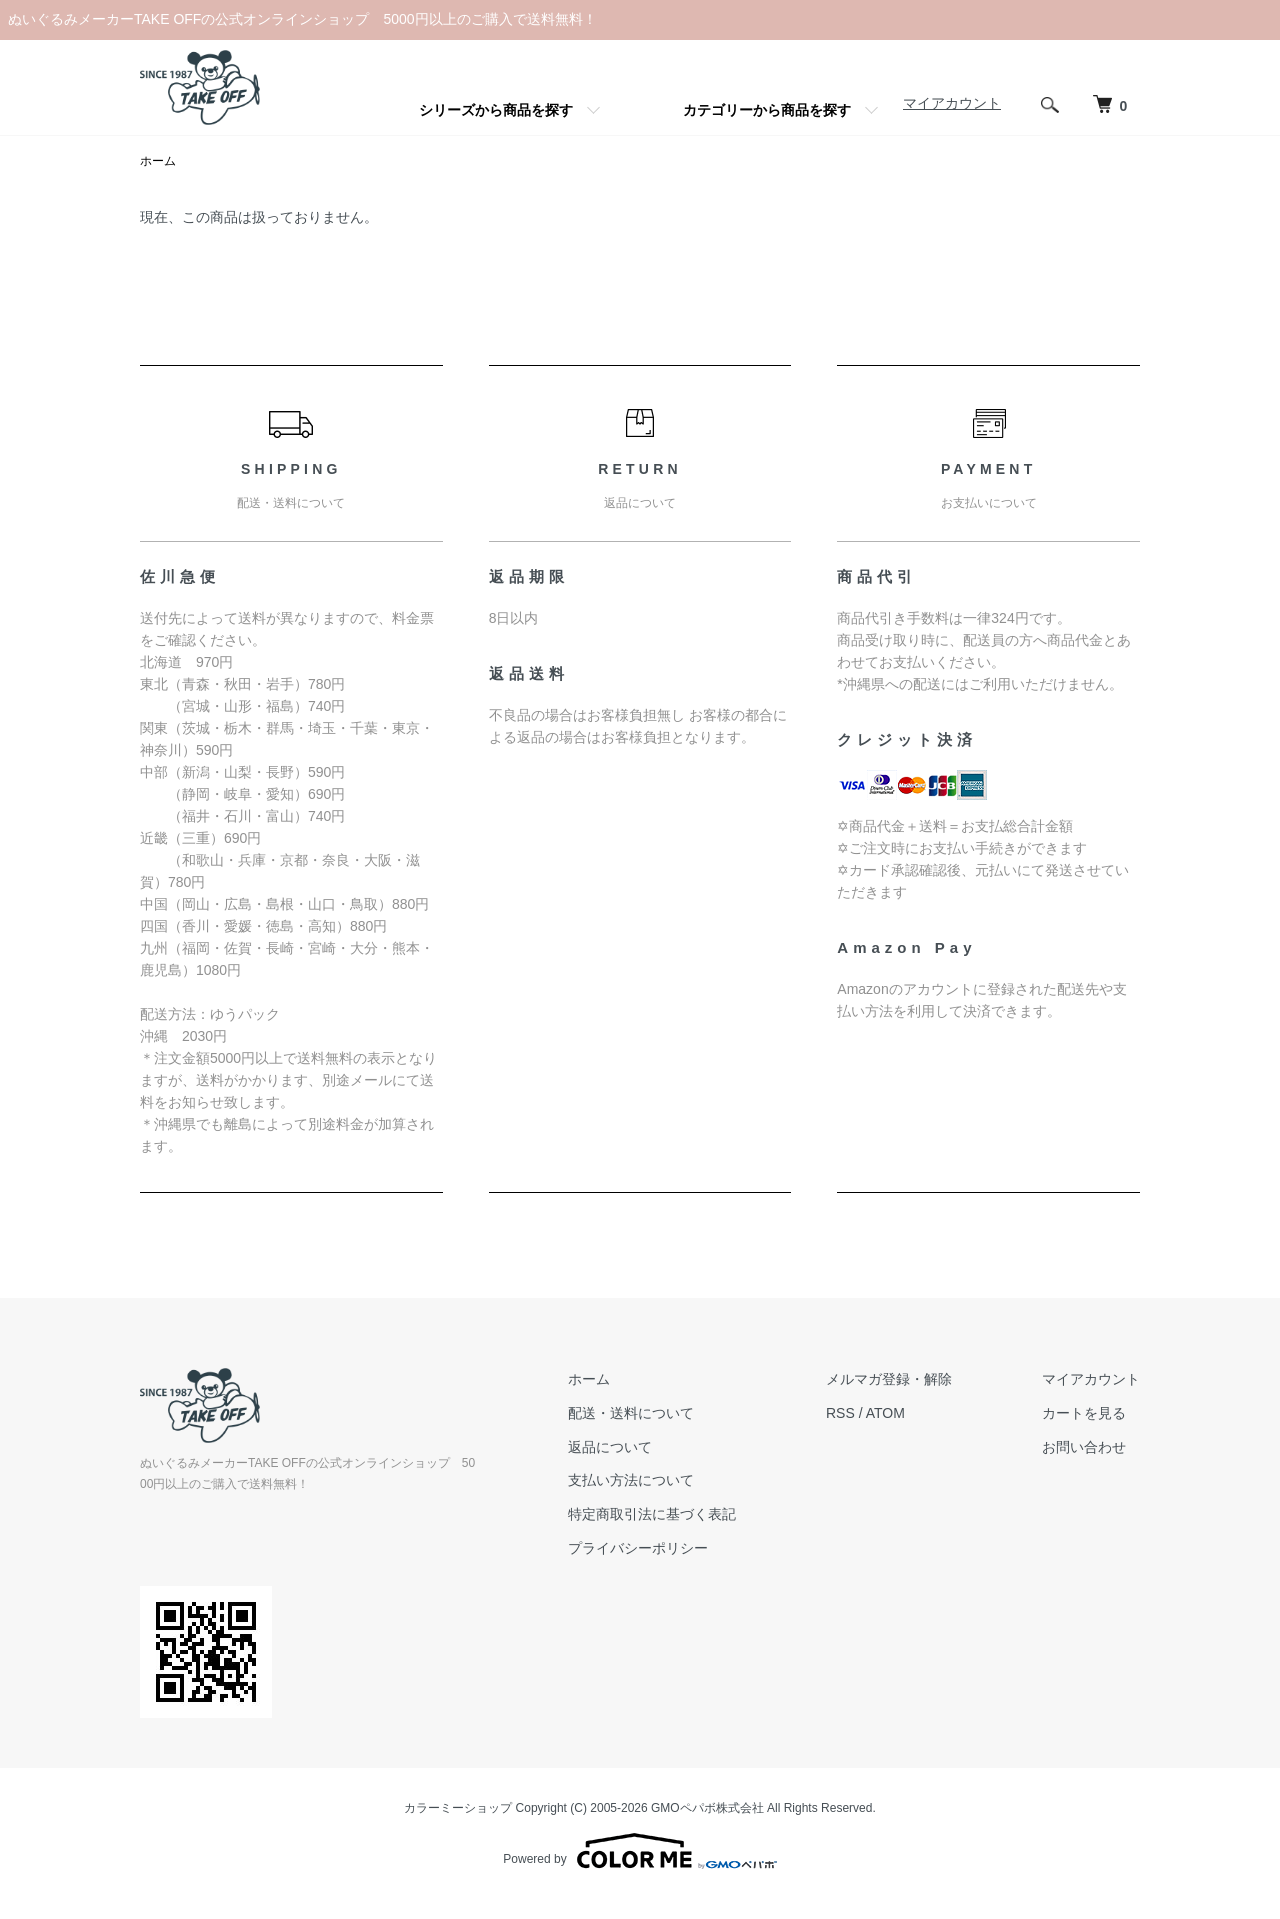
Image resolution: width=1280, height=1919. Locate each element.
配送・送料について (631, 1413)
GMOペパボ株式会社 (707, 1808)
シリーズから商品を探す (496, 110)
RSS (840, 1413)
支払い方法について (631, 1480)
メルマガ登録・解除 (889, 1379)
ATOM (885, 1413)
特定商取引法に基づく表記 (652, 1514)
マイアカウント (952, 103)
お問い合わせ (1084, 1447)
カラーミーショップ (458, 1808)
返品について (610, 1447)
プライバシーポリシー (638, 1548)
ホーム (158, 161)
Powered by (639, 1851)
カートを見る (1084, 1413)
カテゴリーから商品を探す (767, 110)
